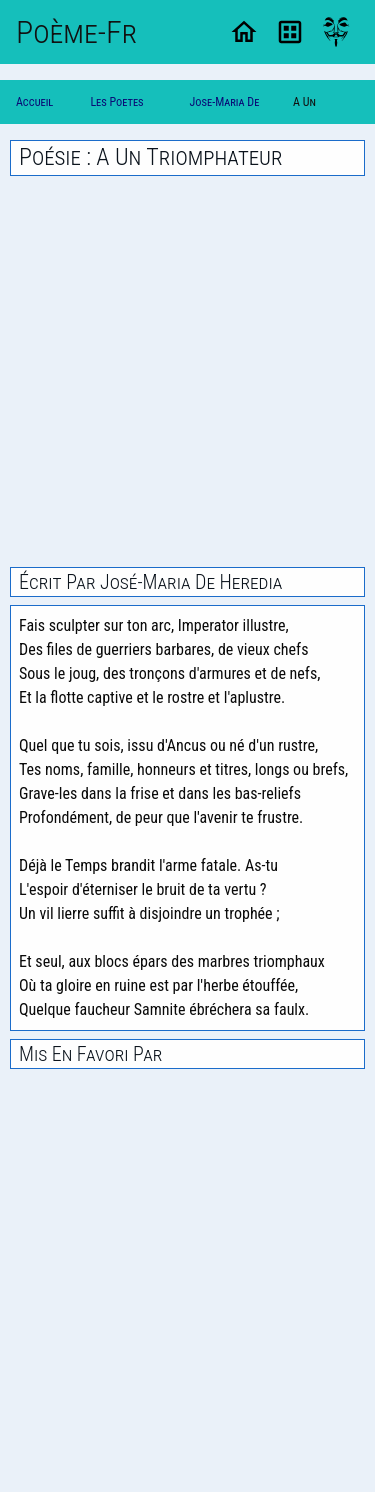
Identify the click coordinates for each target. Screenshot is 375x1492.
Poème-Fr (76, 32)
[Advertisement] (187, 371)
